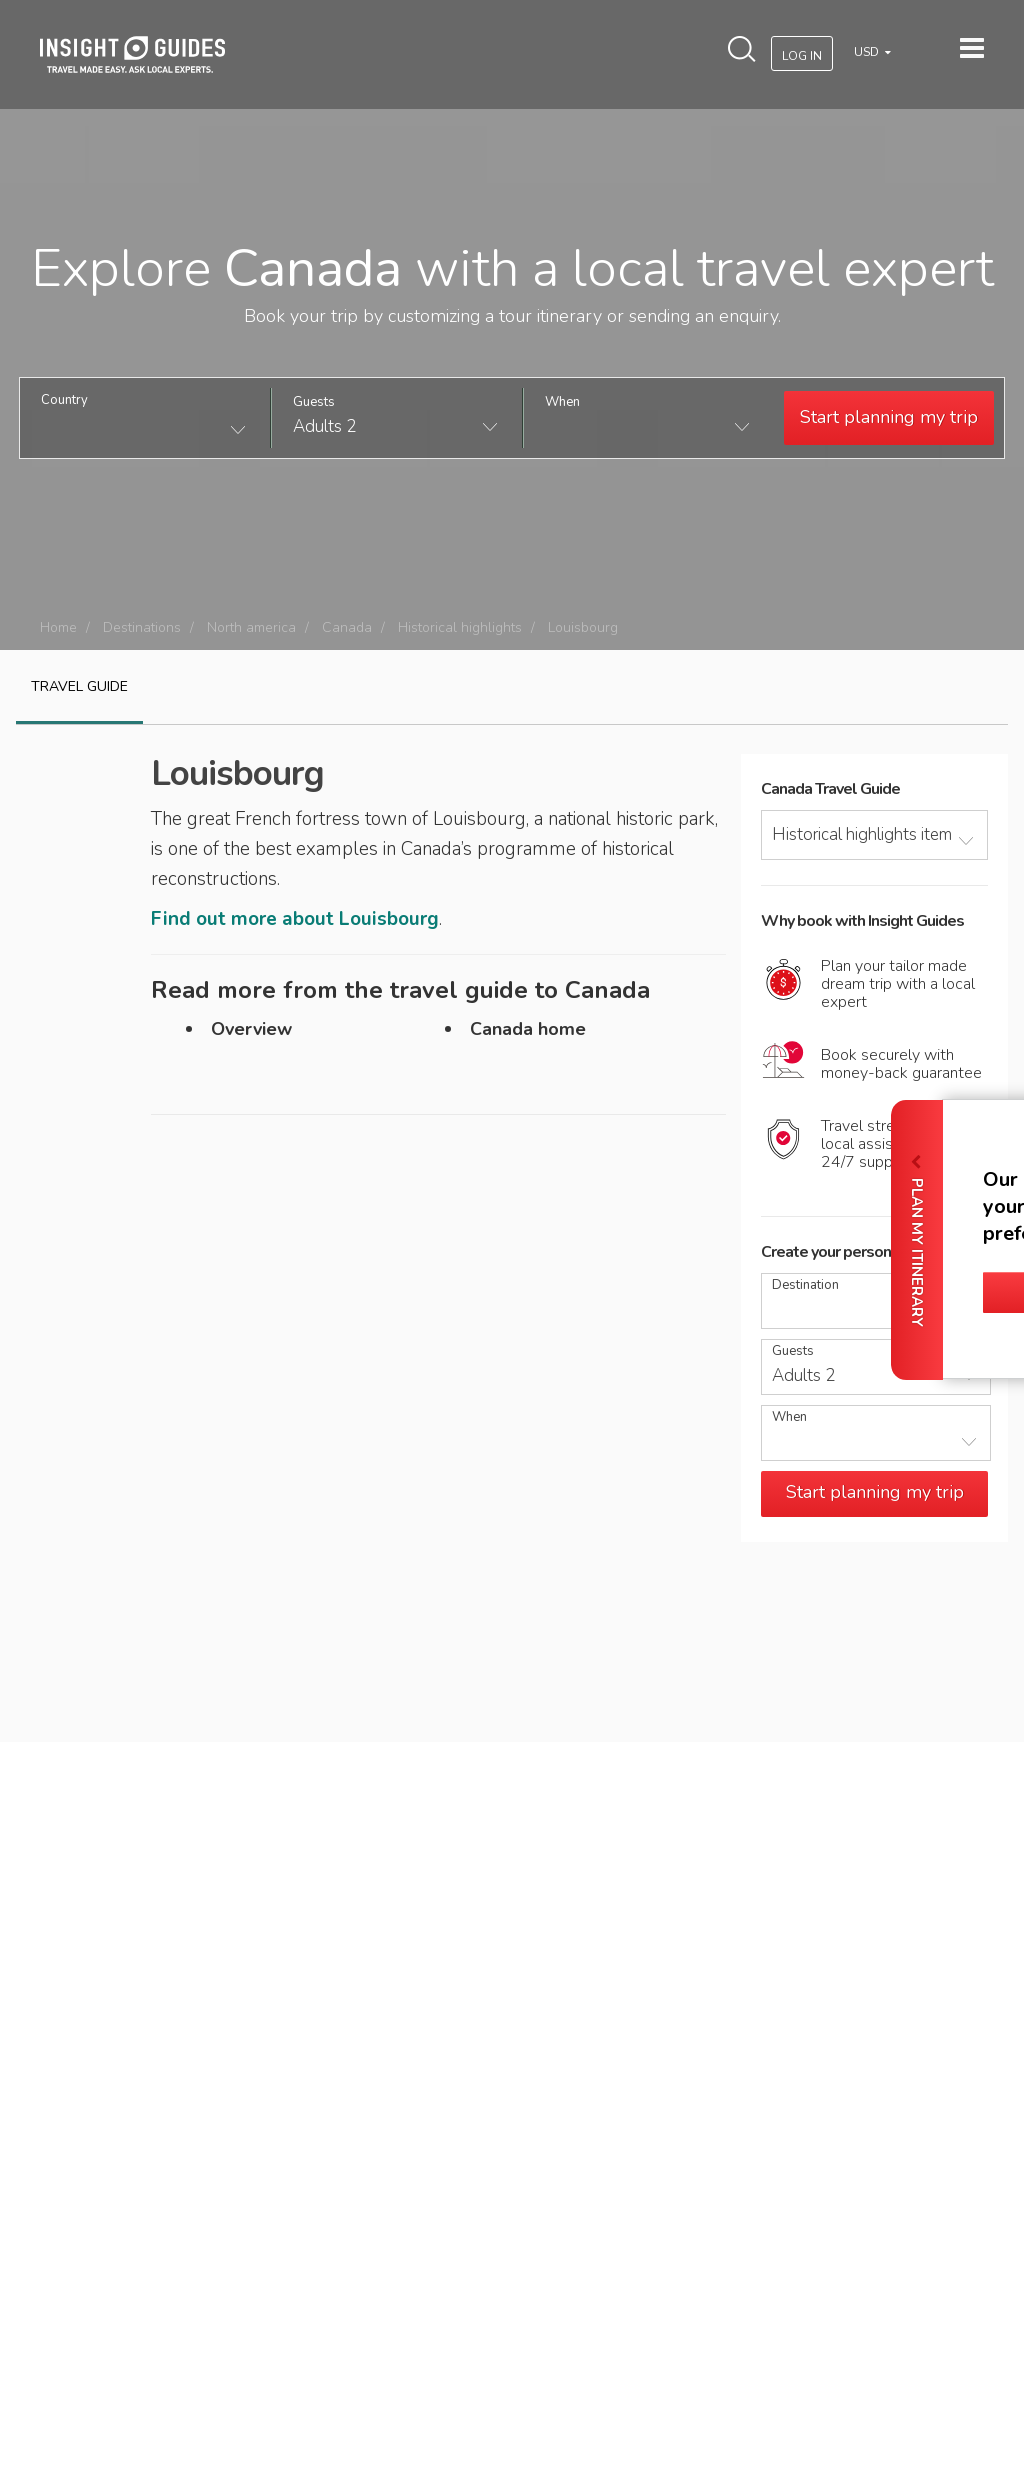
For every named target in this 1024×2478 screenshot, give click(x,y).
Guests (314, 402)
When (562, 402)
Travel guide (79, 686)
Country (64, 400)
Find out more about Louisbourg (295, 919)
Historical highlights (460, 627)
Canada (347, 627)
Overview (251, 1029)
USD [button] (868, 52)
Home (58, 627)
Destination (805, 1285)
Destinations (142, 627)
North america (251, 627)
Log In (802, 56)
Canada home (528, 1029)
